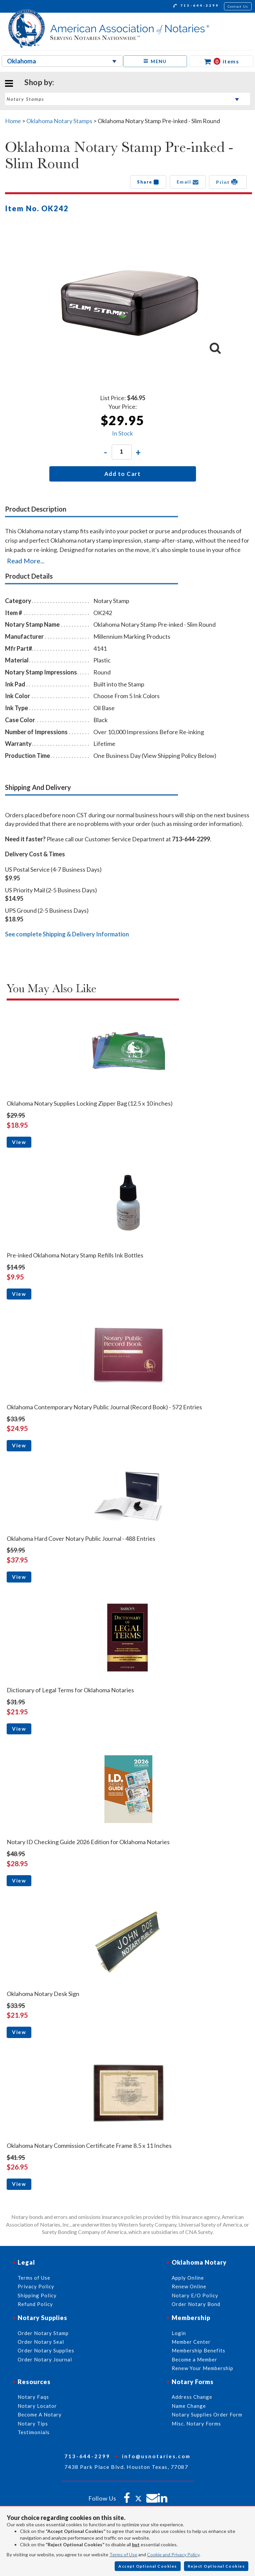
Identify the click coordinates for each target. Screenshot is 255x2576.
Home (13, 120)
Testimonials (34, 2432)
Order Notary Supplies (46, 2350)
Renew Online (189, 2286)
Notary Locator (37, 2406)
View (19, 1142)
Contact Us (238, 6)
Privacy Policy (36, 2286)
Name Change (189, 2406)
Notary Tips (33, 2423)
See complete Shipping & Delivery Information (67, 934)
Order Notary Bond (196, 2304)
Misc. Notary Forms (196, 2423)
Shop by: (39, 82)
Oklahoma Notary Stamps (59, 120)
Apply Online (188, 2278)
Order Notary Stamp (43, 2333)
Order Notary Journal (45, 2359)
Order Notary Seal (41, 2342)
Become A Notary (40, 2414)
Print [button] (228, 182)
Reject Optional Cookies (216, 2566)
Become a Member (194, 2359)
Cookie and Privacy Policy (173, 2554)
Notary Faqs (33, 2397)
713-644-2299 (196, 6)
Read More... (25, 561)
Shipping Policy (37, 2295)
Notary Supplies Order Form (207, 2414)
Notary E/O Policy (195, 2295)
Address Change (192, 2397)
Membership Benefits (198, 2350)
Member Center (191, 2342)
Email (188, 182)
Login (179, 2333)
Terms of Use (123, 2554)
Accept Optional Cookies (147, 2566)
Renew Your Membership (202, 2368)
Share (148, 182)
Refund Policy (35, 2304)
